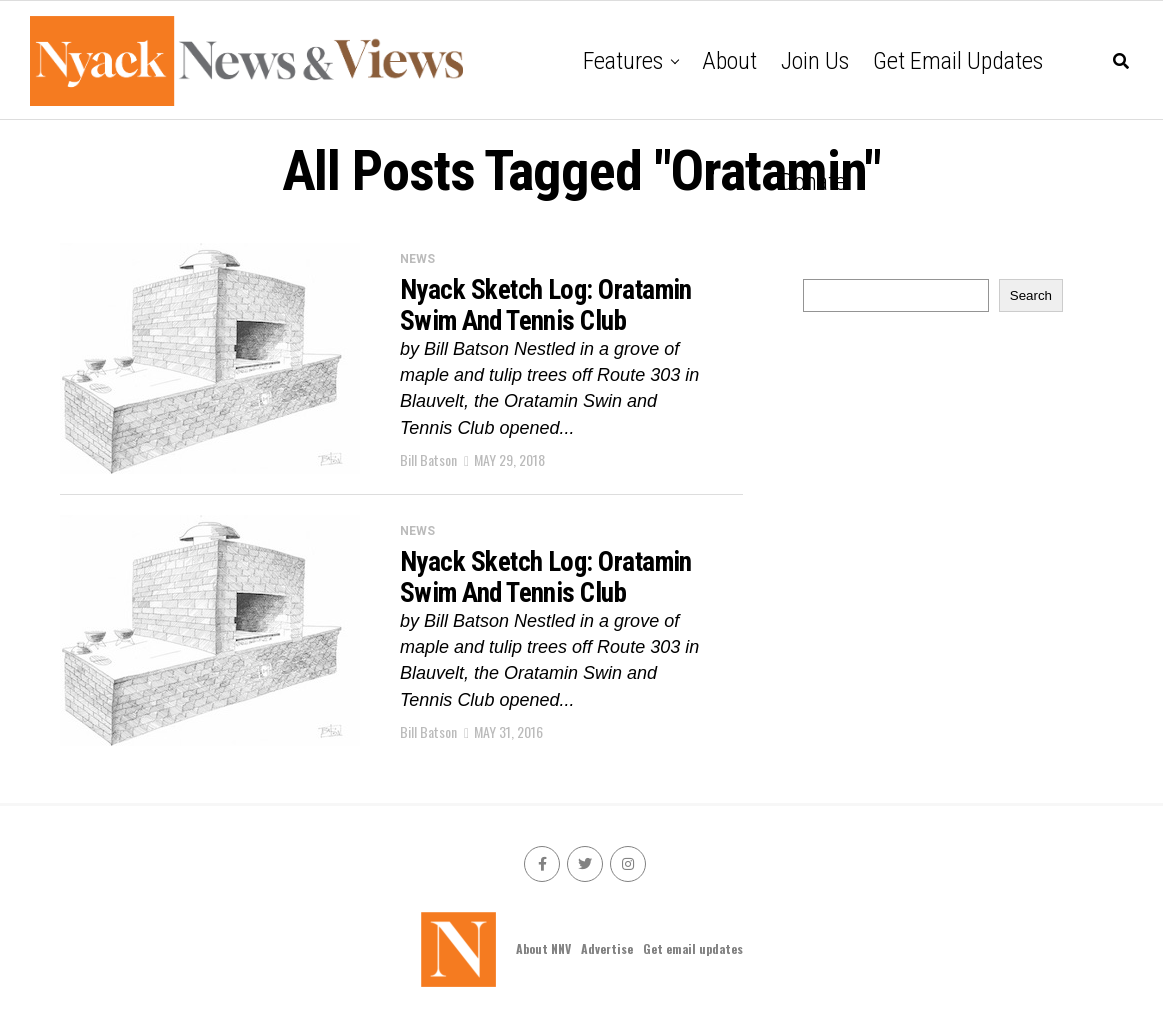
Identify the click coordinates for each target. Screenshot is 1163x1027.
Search (1031, 295)
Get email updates (958, 61)
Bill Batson (428, 460)
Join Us (815, 61)
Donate (813, 182)
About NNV (543, 948)
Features (623, 61)
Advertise (607, 948)
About (729, 61)
